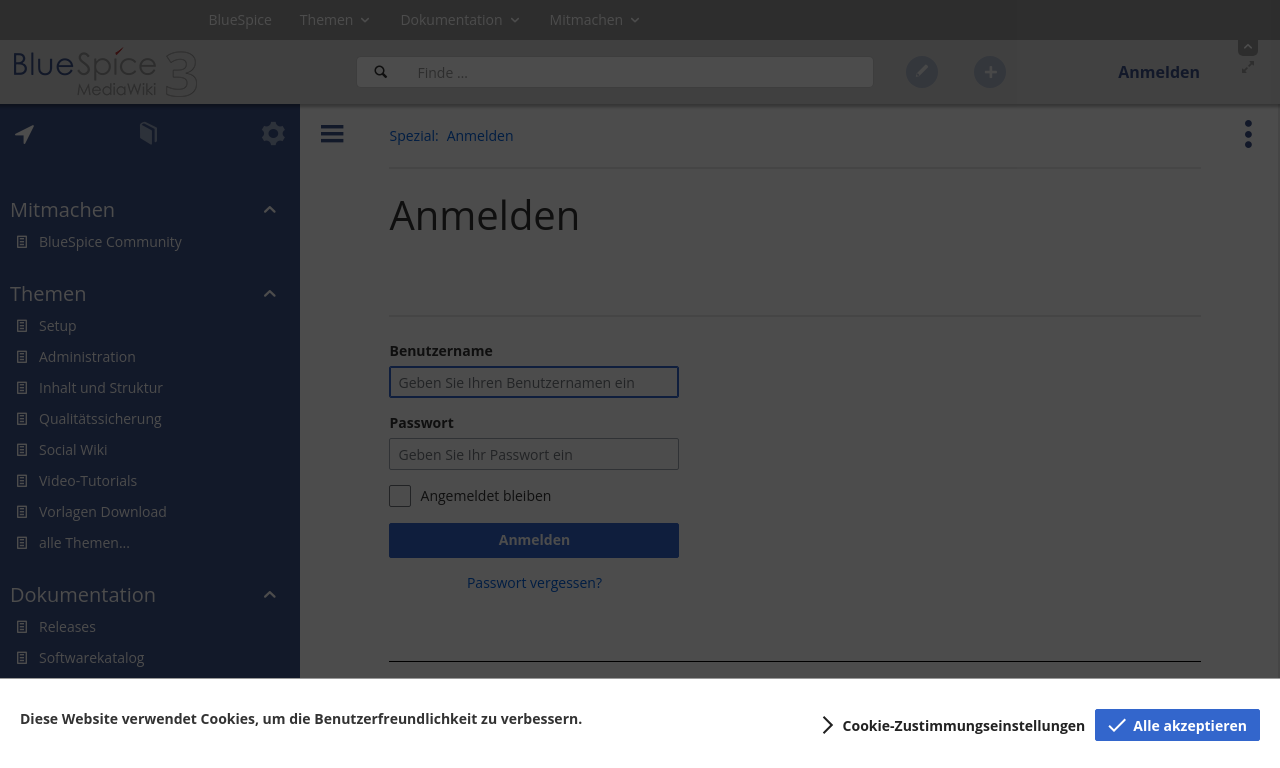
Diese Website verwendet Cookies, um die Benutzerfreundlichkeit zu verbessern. (301, 718)
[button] (950, 725)
